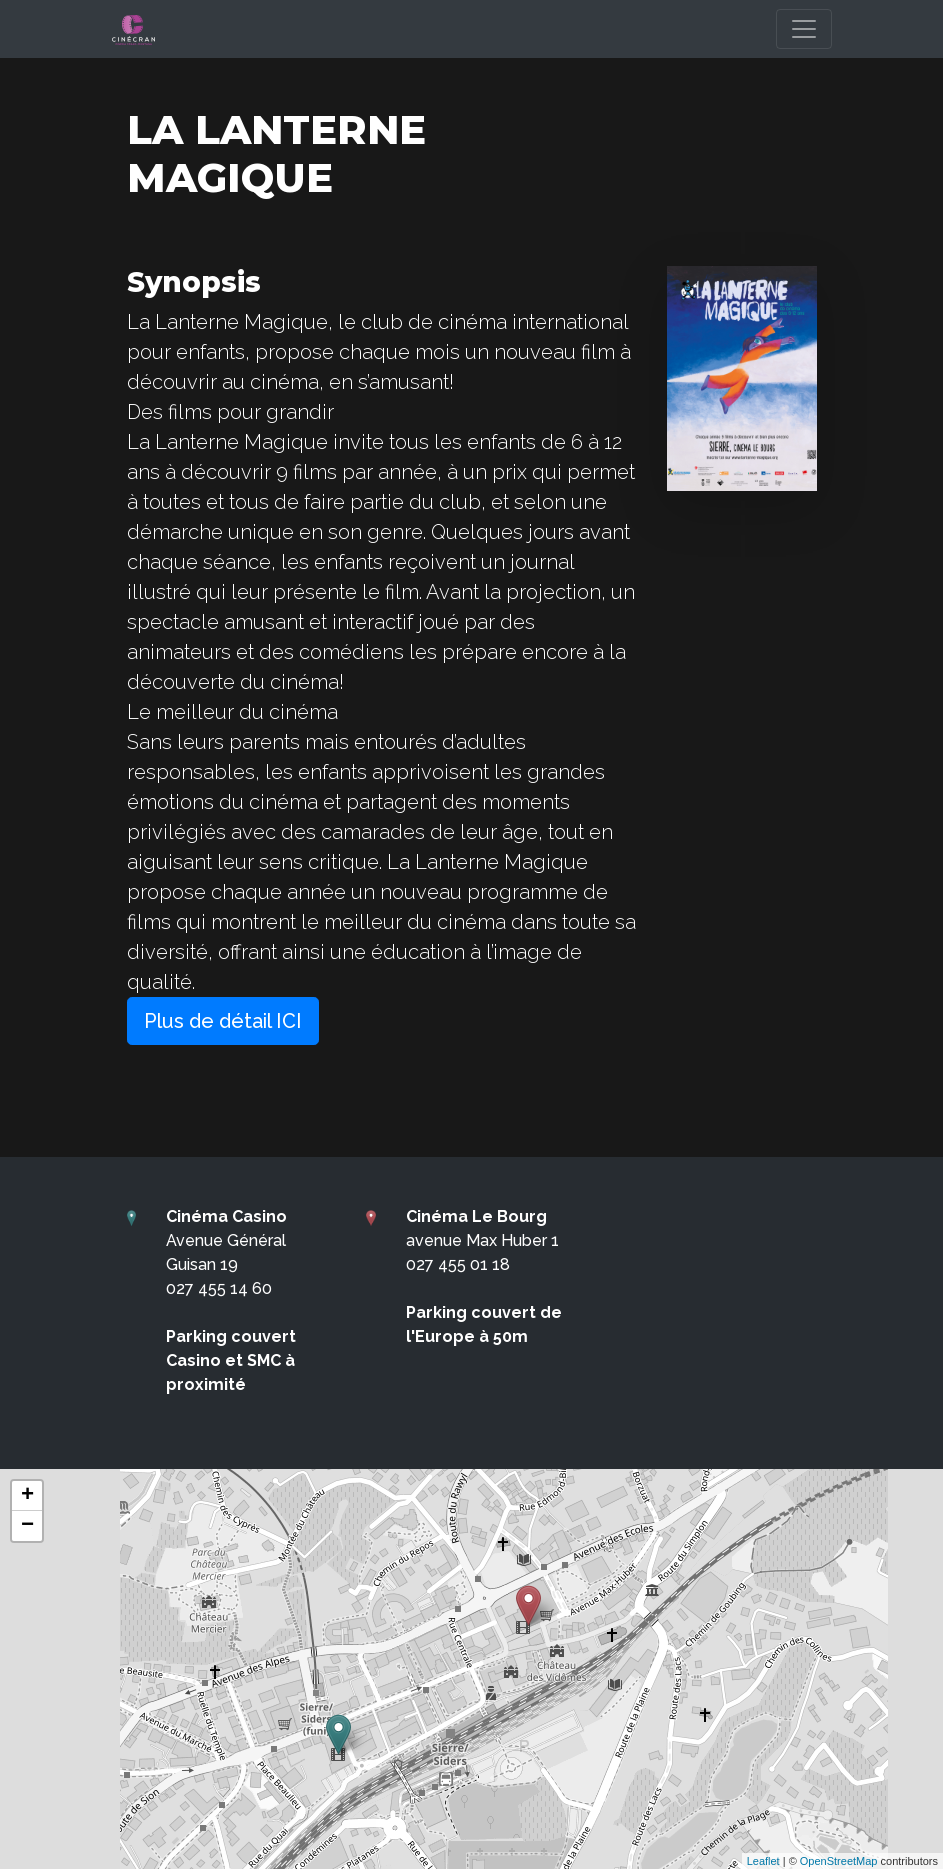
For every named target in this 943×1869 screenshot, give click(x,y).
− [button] (27, 1526)
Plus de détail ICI (223, 1021)
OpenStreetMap (839, 1861)
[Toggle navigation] (804, 29)
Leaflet (763, 1861)
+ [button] (27, 1496)
